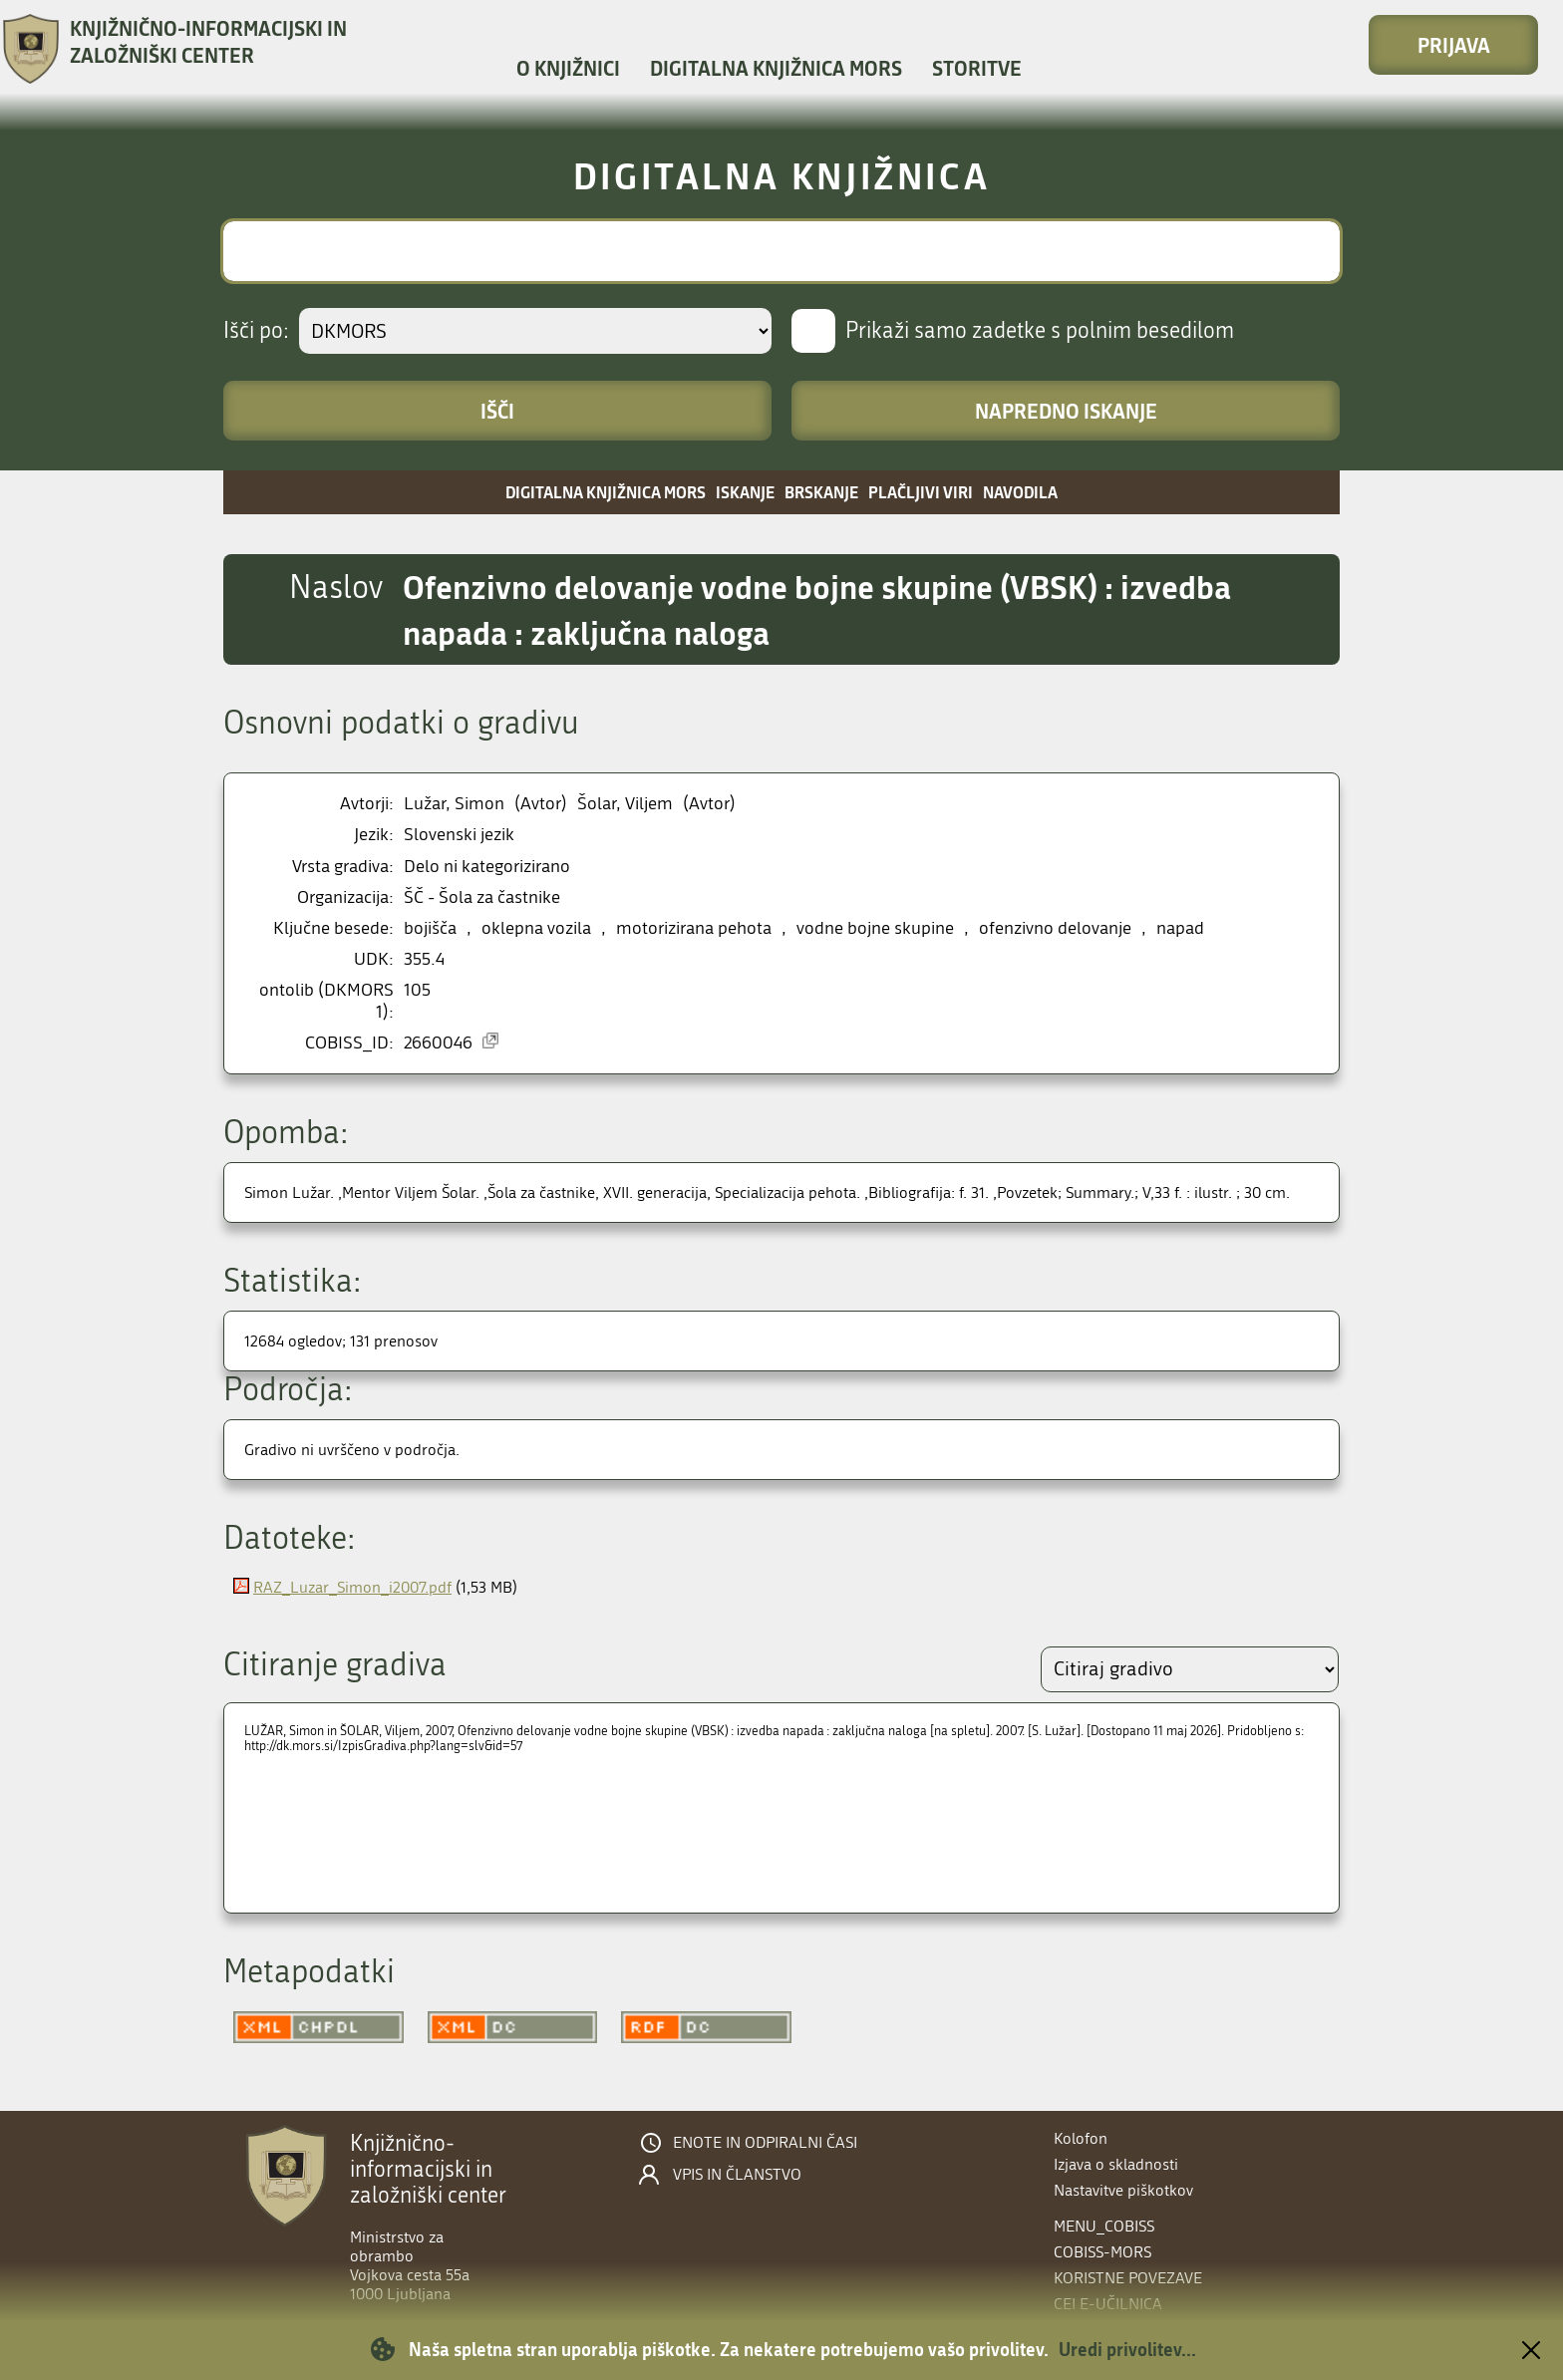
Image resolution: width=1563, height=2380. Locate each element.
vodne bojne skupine (875, 928)
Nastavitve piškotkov (1123, 2190)
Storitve (977, 68)
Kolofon (1080, 2138)
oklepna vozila (536, 928)
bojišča (430, 928)
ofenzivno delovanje (1055, 928)
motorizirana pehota (694, 928)
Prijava (1453, 45)
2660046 (438, 1043)
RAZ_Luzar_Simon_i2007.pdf (352, 1587)
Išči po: (256, 331)
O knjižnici (568, 68)
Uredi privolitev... (1127, 2349)
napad (1180, 928)
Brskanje (821, 491)
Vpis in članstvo (737, 2175)
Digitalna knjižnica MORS (776, 68)
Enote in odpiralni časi (765, 2143)
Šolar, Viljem (625, 803)
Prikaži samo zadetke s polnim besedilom (1039, 331)
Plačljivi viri (920, 491)
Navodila (1020, 491)
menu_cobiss (1104, 2226)
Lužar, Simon (454, 803)
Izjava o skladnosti (1116, 2164)
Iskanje (745, 491)
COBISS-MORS (1102, 2251)
